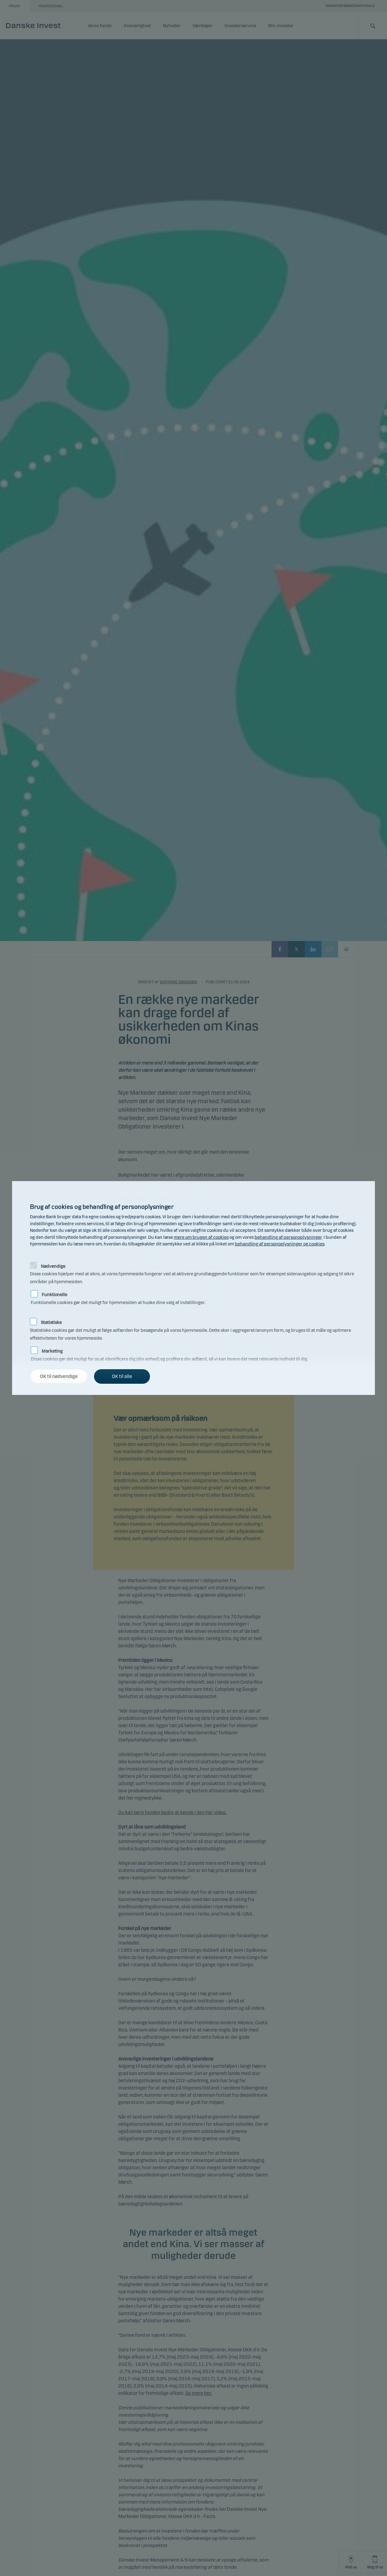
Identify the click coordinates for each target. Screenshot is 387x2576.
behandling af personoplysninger (288, 1237)
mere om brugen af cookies (201, 1237)
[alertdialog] (193, 1288)
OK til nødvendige (59, 1376)
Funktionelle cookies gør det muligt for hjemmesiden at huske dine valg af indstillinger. (118, 1293)
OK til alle (122, 1376)
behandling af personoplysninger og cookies (279, 1244)
